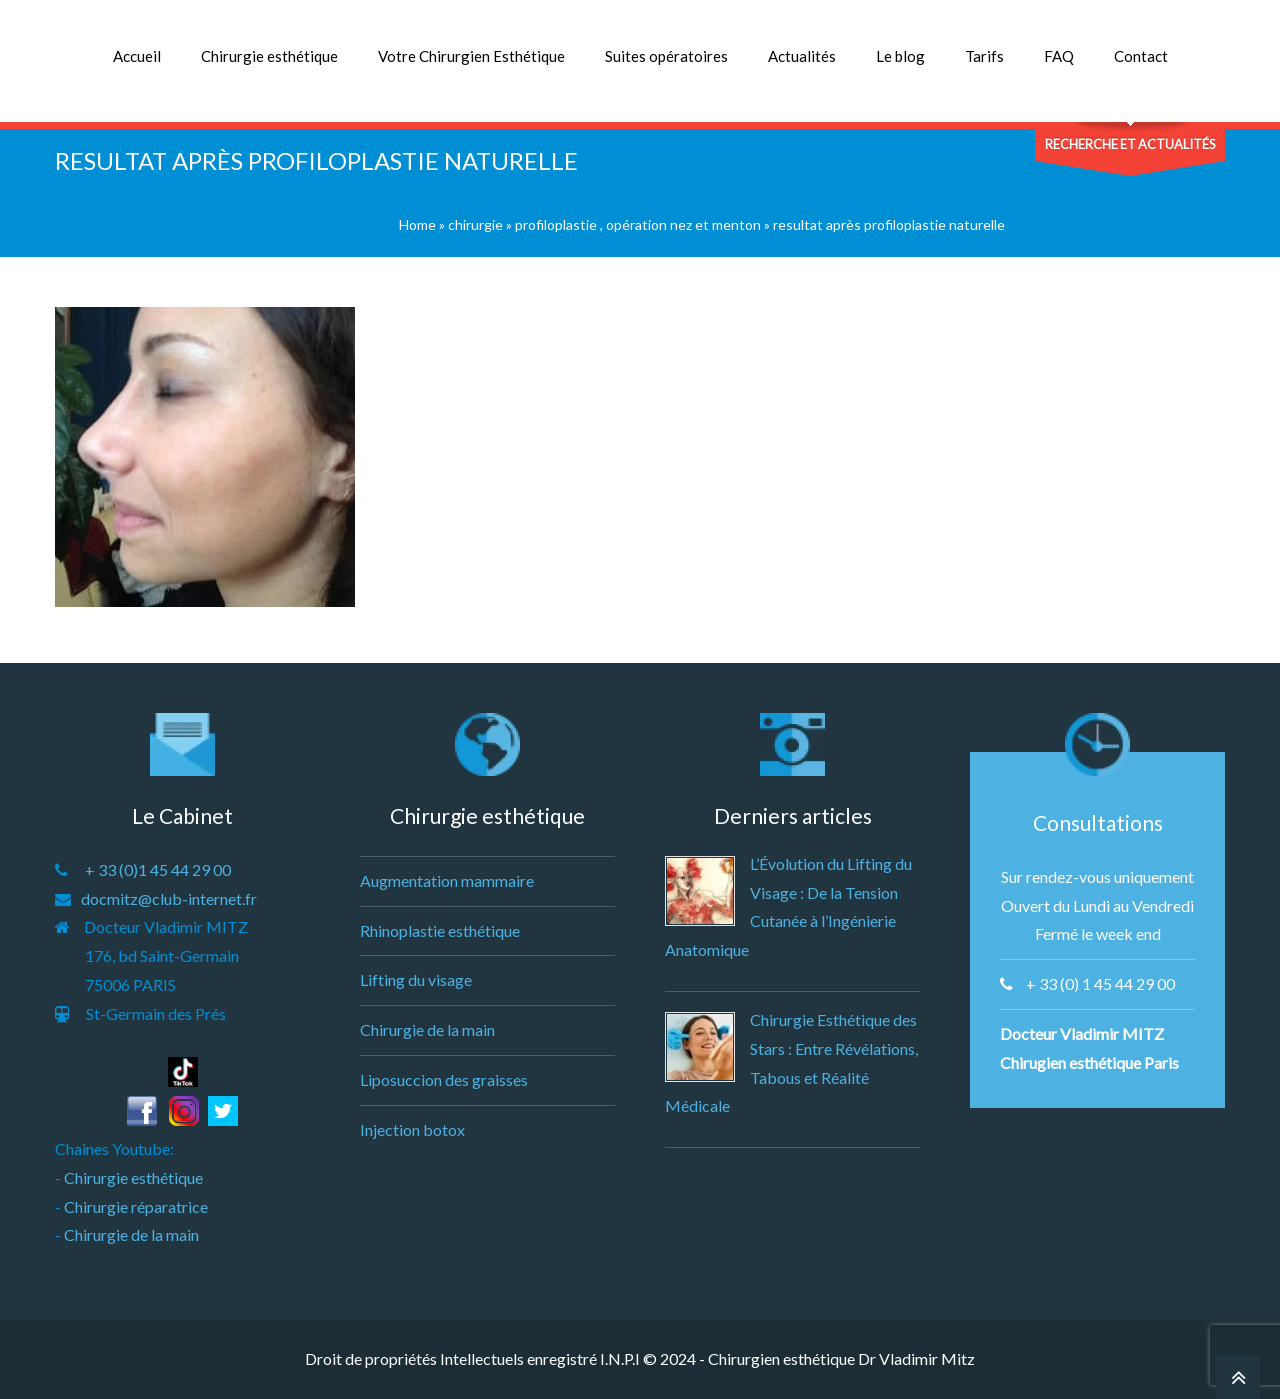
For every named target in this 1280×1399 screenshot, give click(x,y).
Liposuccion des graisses (444, 1079)
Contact (1141, 56)
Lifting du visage (416, 979)
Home (417, 224)
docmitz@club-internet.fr (169, 898)
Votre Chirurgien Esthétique (471, 56)
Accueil (137, 56)
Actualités (802, 56)
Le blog (900, 56)
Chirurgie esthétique (269, 56)
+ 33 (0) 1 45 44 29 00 (1100, 983)
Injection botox (412, 1129)
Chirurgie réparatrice (136, 1206)
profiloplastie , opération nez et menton (638, 224)
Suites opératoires (666, 56)
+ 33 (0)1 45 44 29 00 (158, 869)
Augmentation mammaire (447, 880)
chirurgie (475, 224)
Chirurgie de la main (131, 1234)
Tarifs (984, 56)
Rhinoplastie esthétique (440, 930)
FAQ (1059, 56)
